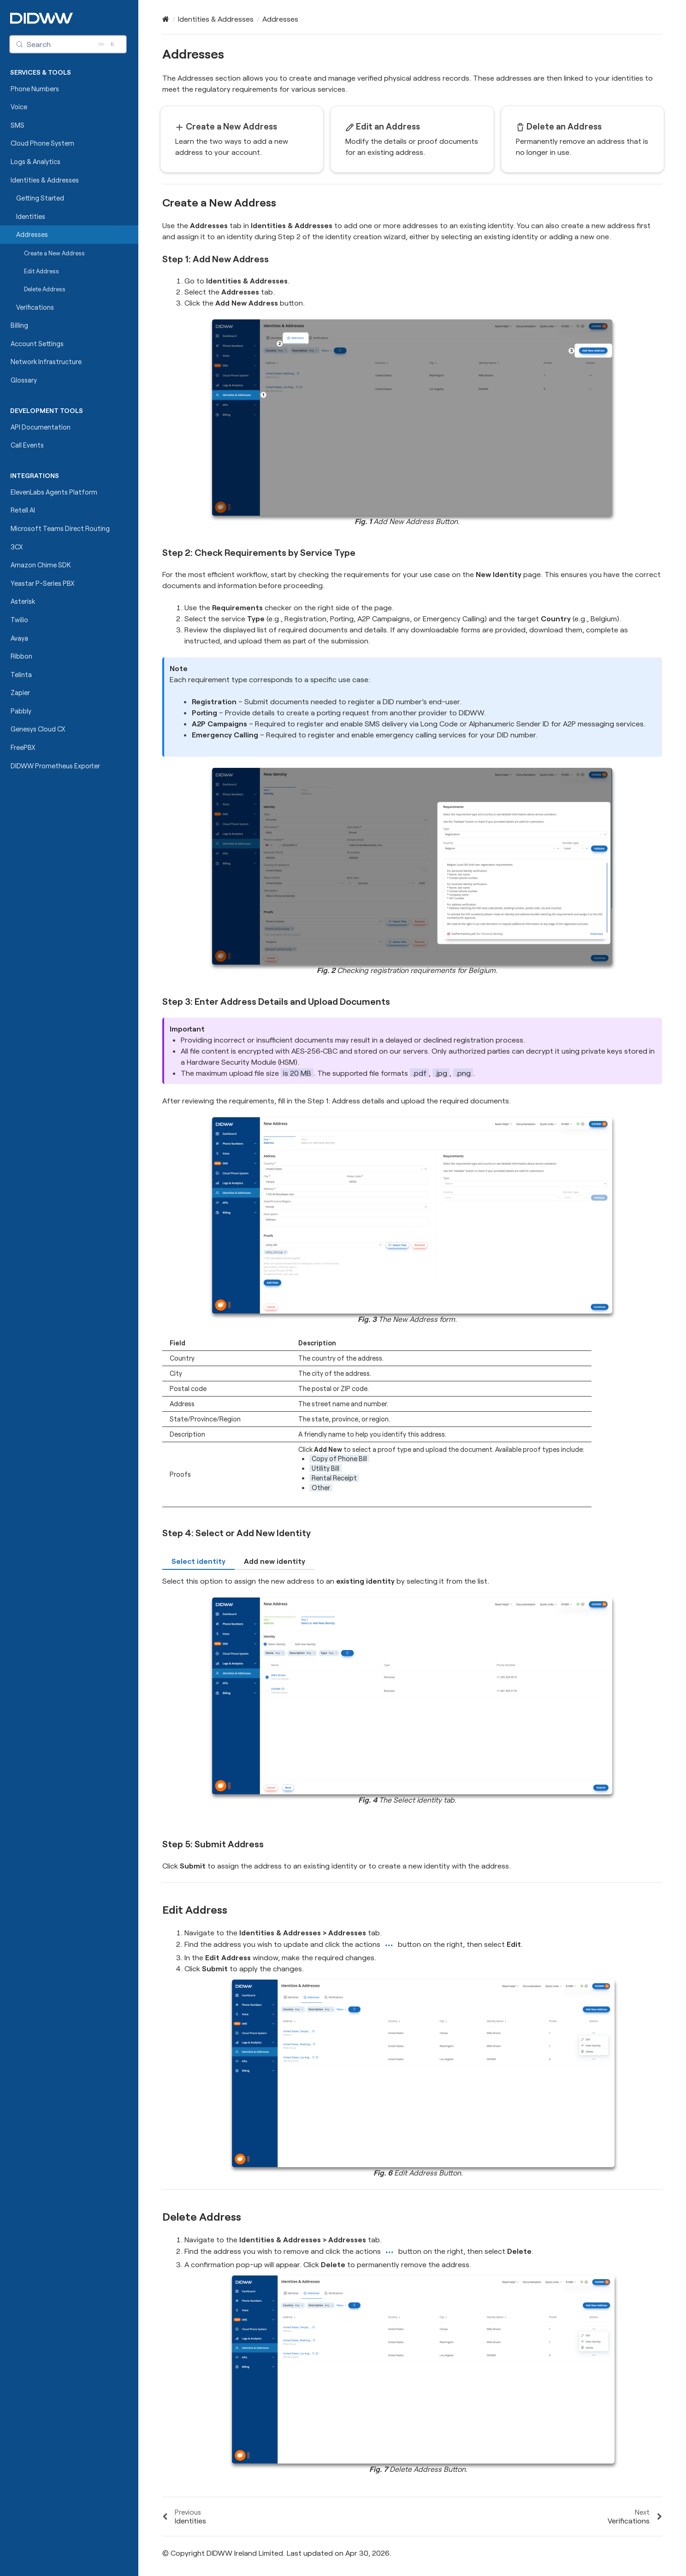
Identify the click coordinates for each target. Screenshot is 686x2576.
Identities (30, 216)
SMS (17, 125)
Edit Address (41, 271)
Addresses (32, 234)
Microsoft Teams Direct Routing (60, 528)
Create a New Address (51, 253)
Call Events (27, 445)
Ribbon (21, 656)
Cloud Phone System (42, 143)
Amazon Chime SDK (41, 565)
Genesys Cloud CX (38, 729)
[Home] (165, 19)
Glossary (24, 380)
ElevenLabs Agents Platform (54, 492)
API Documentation (41, 427)
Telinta (21, 674)
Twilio (19, 620)
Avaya (19, 638)
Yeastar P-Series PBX (43, 583)
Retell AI (23, 510)
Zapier (20, 692)
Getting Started (40, 198)
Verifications (35, 307)
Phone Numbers (35, 89)
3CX (17, 547)
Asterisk (23, 601)
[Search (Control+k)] (68, 44)
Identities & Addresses (45, 180)
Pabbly (21, 711)
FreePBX (23, 747)
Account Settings (37, 344)
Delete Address (44, 289)
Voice (19, 107)
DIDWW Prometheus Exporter (55, 766)
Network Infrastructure (46, 361)
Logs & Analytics (35, 161)
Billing (19, 325)
